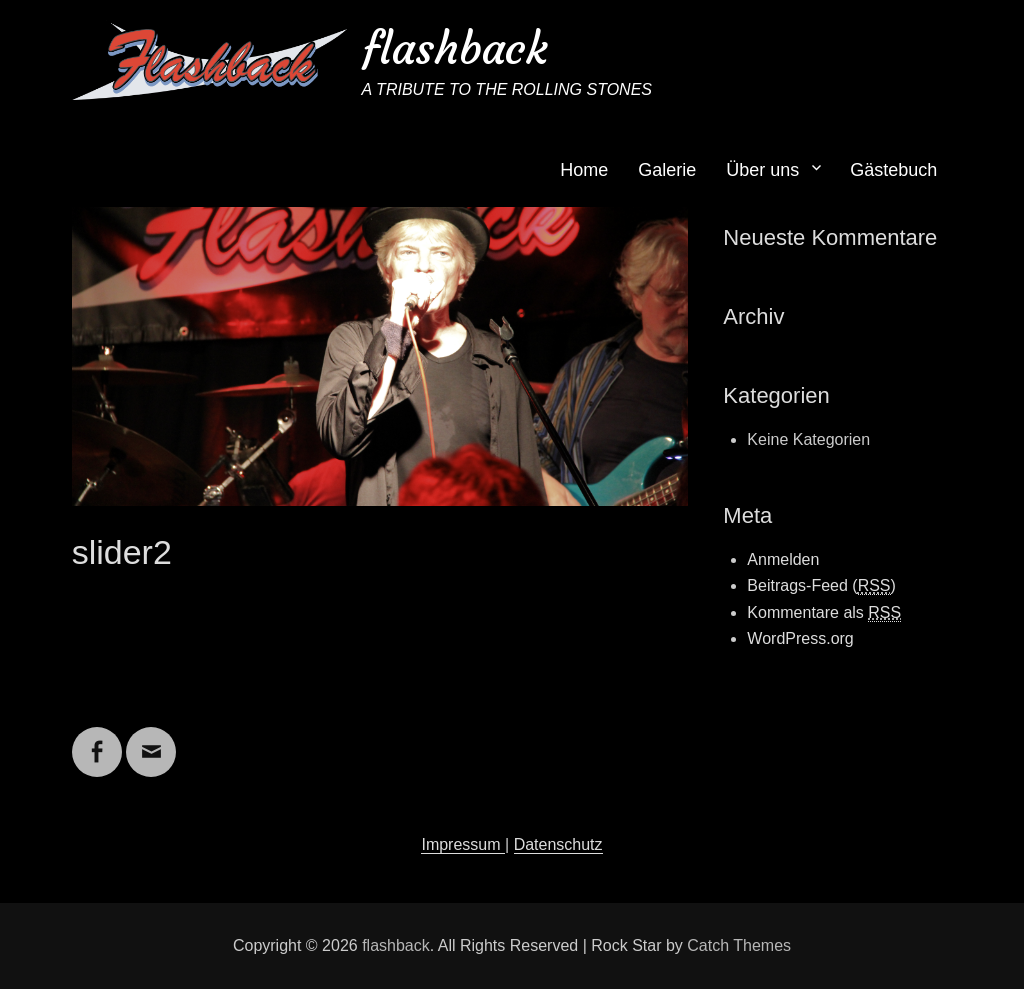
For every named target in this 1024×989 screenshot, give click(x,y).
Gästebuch (893, 170)
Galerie (667, 170)
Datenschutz (558, 844)
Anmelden (783, 559)
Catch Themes (739, 945)
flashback (455, 48)
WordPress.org (800, 638)
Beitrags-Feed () (821, 586)
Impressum (463, 844)
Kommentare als (824, 613)
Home (584, 170)
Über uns (762, 170)
